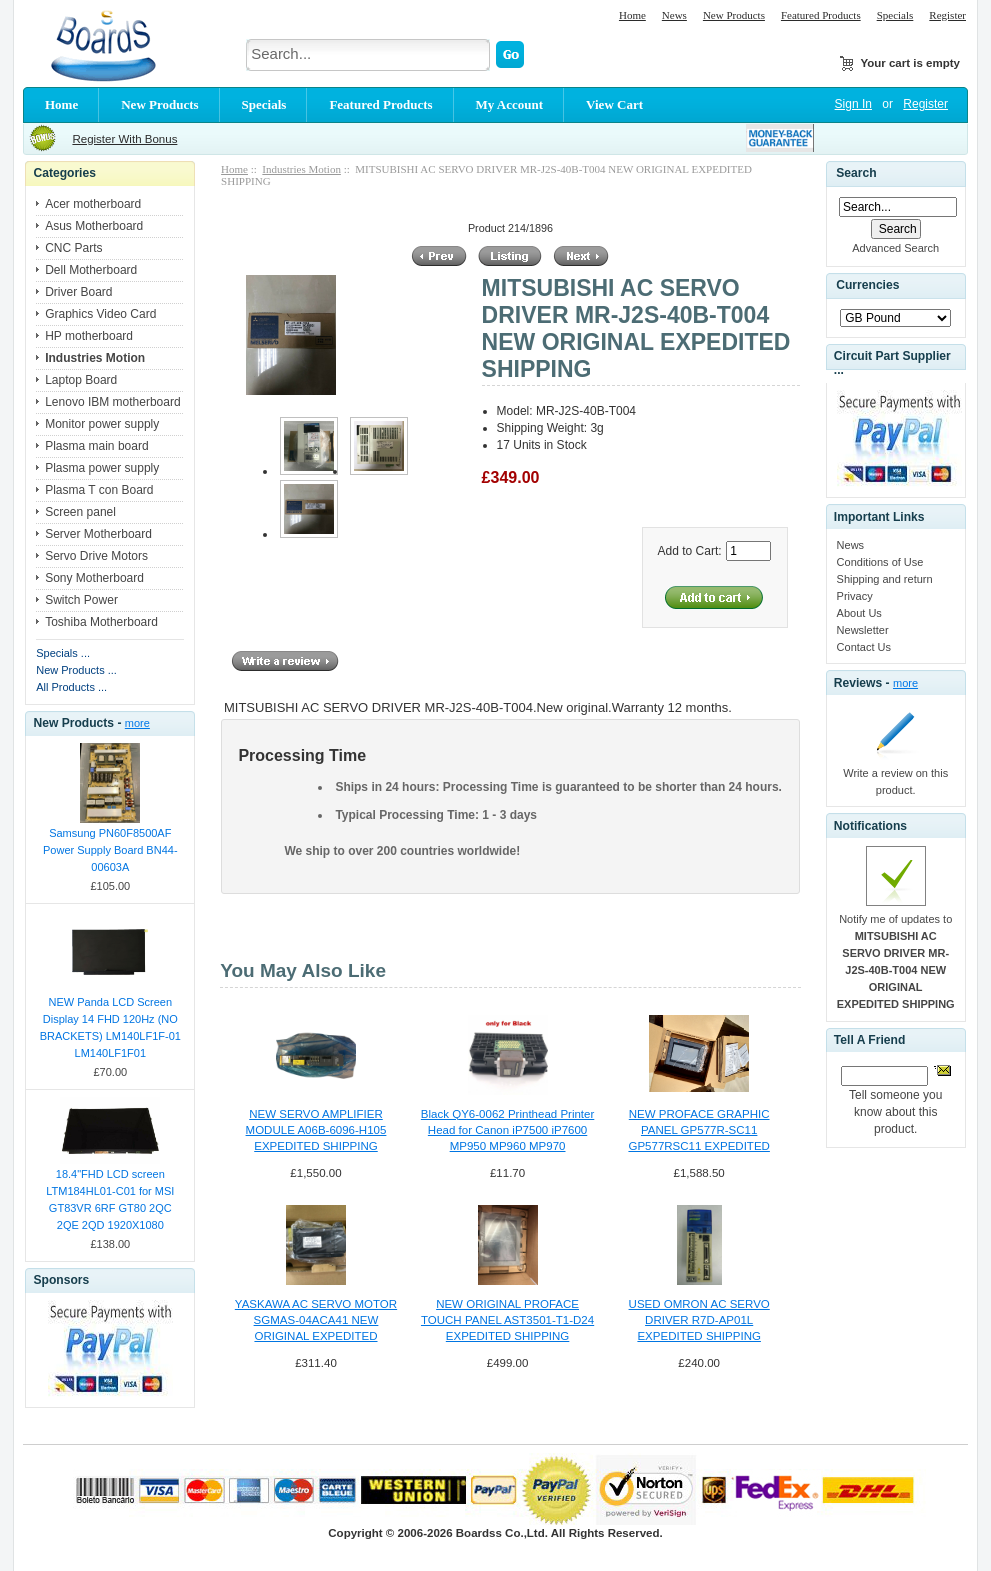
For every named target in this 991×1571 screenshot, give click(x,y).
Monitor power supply (102, 424)
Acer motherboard (93, 204)
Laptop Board (81, 380)
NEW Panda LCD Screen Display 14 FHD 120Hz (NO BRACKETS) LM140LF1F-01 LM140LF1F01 (110, 1027)
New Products (734, 15)
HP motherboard (89, 336)
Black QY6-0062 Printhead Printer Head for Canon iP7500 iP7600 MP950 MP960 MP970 (507, 1130)
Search (856, 173)
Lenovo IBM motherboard (112, 402)
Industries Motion (301, 169)
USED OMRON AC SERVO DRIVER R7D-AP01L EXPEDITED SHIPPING (699, 1320)
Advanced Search (895, 248)
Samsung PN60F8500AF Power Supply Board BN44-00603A (110, 850)
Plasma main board (96, 446)
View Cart (614, 104)
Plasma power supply (102, 468)
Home (632, 15)
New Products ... (76, 670)
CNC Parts (73, 248)
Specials (895, 15)
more (137, 723)
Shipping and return (885, 579)
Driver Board (78, 292)
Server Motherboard (98, 534)
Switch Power (81, 600)
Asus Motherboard (94, 226)
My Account (510, 104)
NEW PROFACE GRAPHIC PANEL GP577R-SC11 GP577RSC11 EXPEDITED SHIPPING (698, 1131)
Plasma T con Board (99, 490)
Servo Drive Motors (96, 556)
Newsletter (863, 630)
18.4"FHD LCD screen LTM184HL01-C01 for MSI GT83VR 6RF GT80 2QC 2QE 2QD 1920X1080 (110, 1199)
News (674, 15)
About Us (859, 613)
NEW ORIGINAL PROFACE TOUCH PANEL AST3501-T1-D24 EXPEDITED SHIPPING (507, 1320)
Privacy (855, 596)
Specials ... (63, 653)
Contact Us (864, 647)
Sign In (853, 104)
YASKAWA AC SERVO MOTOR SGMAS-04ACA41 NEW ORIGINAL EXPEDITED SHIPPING (316, 1321)
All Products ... (71, 687)
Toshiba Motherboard (101, 622)
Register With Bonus (124, 139)
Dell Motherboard (91, 270)
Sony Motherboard (94, 578)
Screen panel (80, 512)
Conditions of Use (880, 562)
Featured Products (821, 15)
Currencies (867, 286)
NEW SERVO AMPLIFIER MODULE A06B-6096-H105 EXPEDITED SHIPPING (316, 1130)
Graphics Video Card (100, 314)
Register (947, 15)
